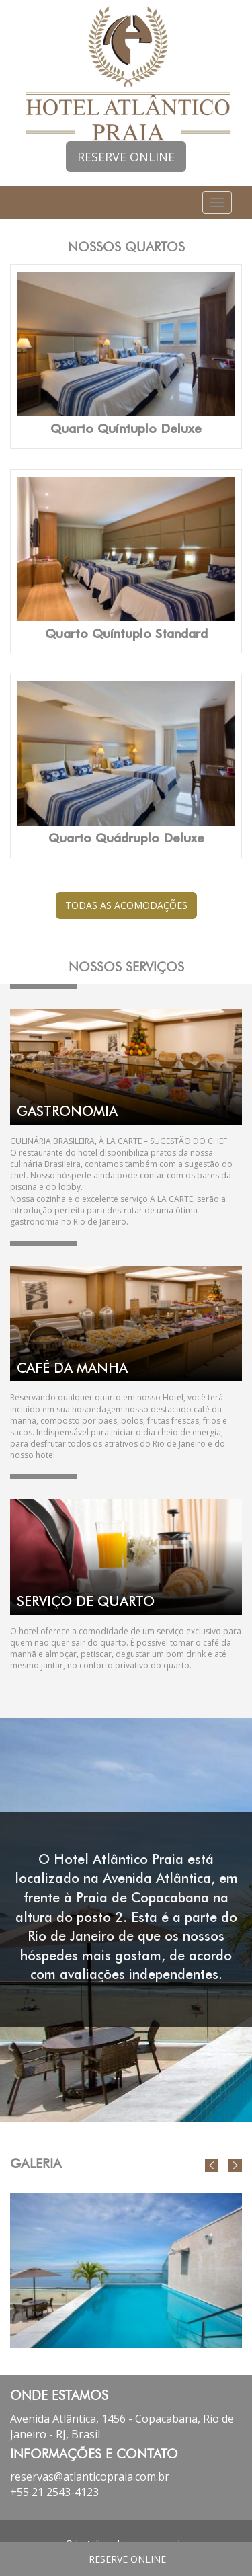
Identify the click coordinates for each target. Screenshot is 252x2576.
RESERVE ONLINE (126, 157)
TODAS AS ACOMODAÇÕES (126, 905)
